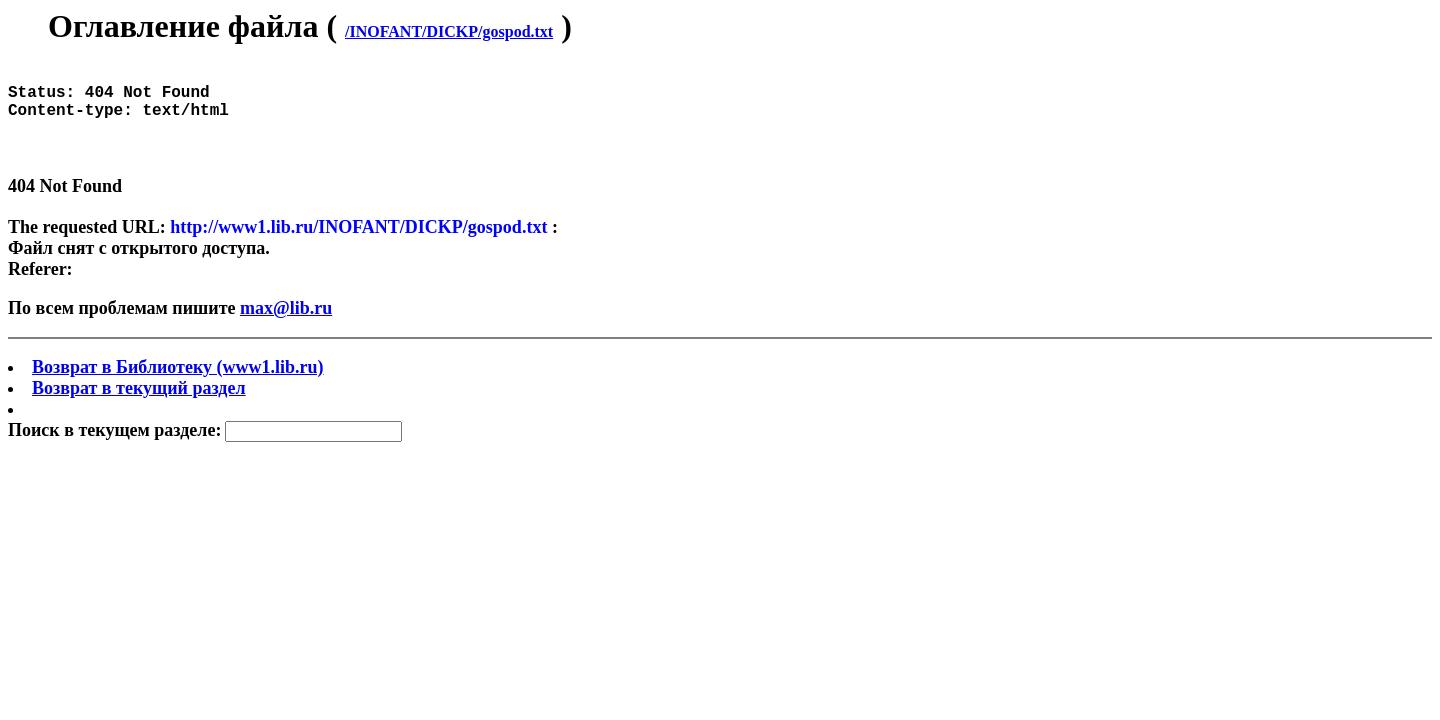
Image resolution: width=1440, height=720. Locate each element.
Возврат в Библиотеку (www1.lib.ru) (178, 387)
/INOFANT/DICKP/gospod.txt (449, 31)
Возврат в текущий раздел (139, 408)
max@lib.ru (286, 328)
